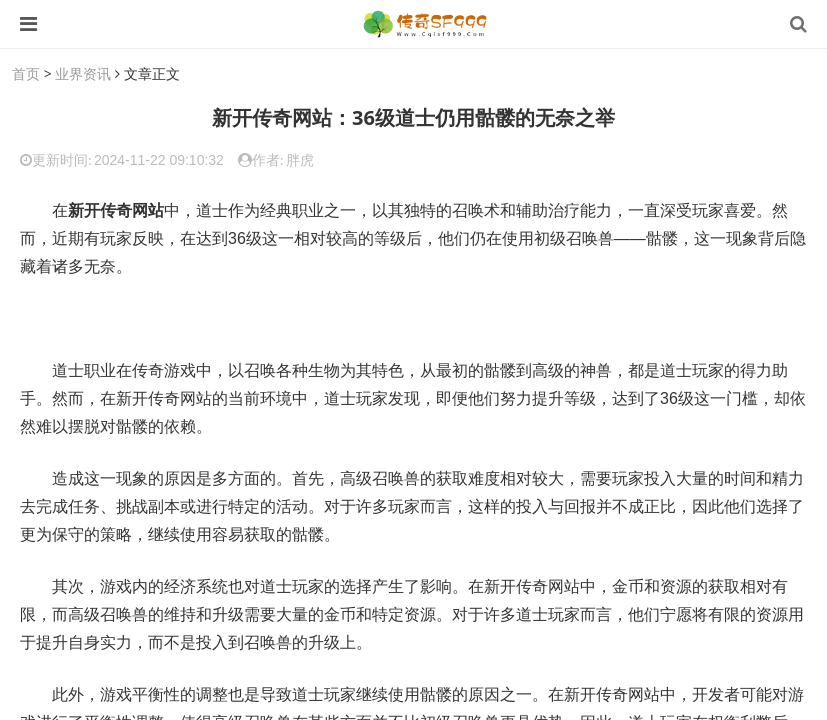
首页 (26, 73)
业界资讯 (83, 73)
